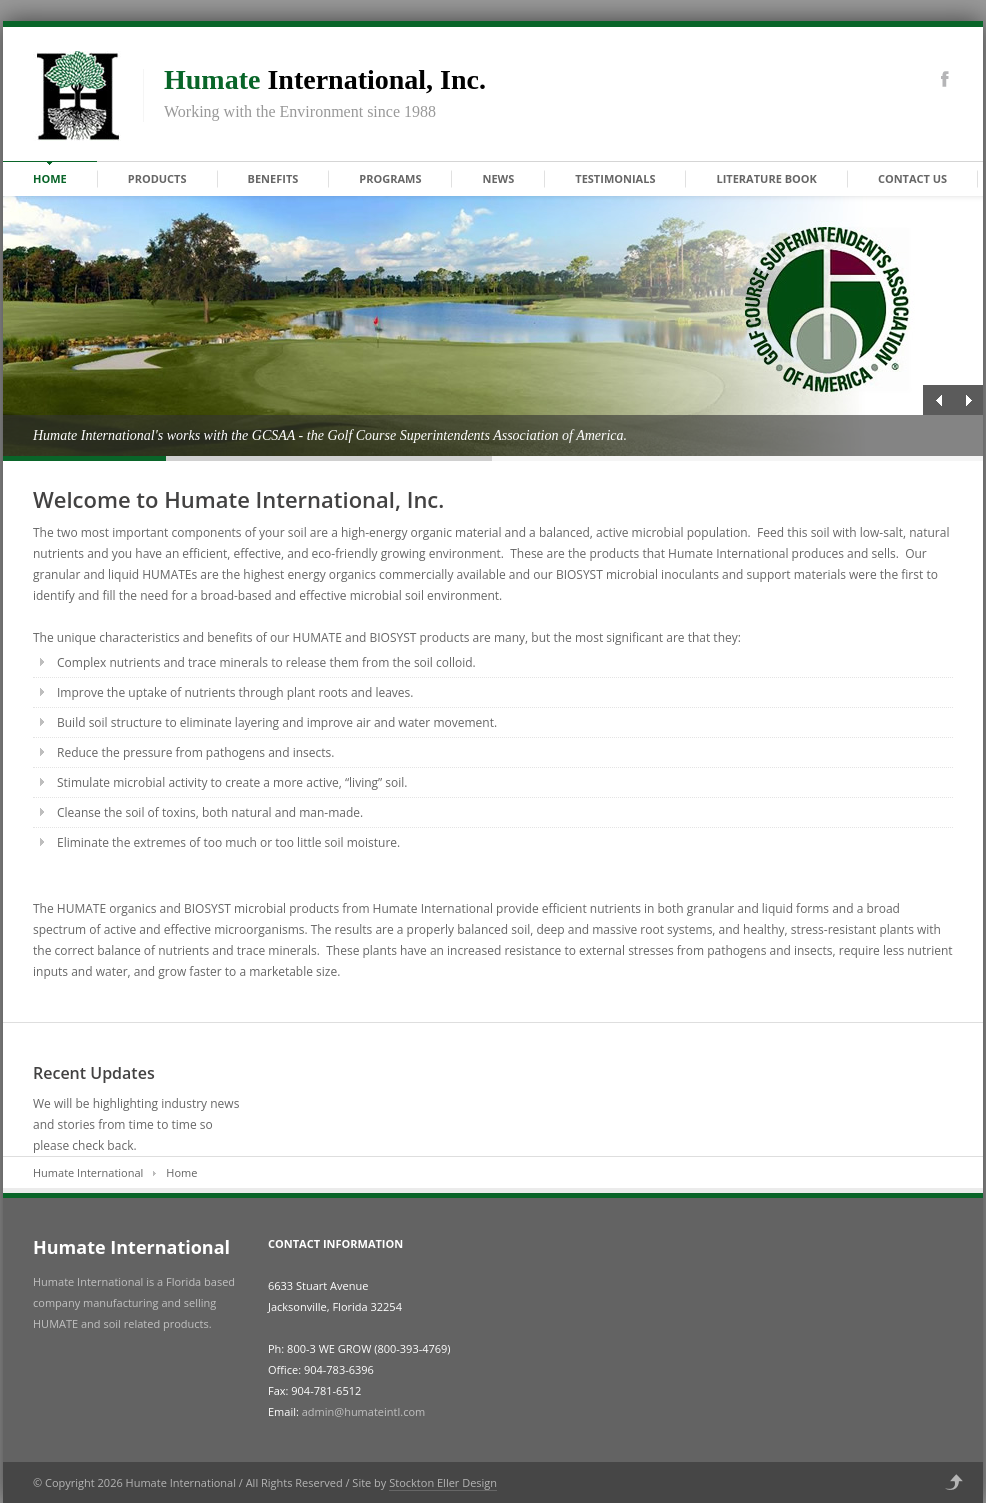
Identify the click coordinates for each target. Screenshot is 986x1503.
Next (968, 400)
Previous (938, 400)
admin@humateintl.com (363, 1411)
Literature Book (766, 178)
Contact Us (912, 178)
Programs (390, 178)
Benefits (273, 178)
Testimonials (615, 178)
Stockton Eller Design (443, 1482)
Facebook (945, 79)
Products (157, 178)
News (498, 178)
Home (50, 178)
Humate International (88, 1172)
